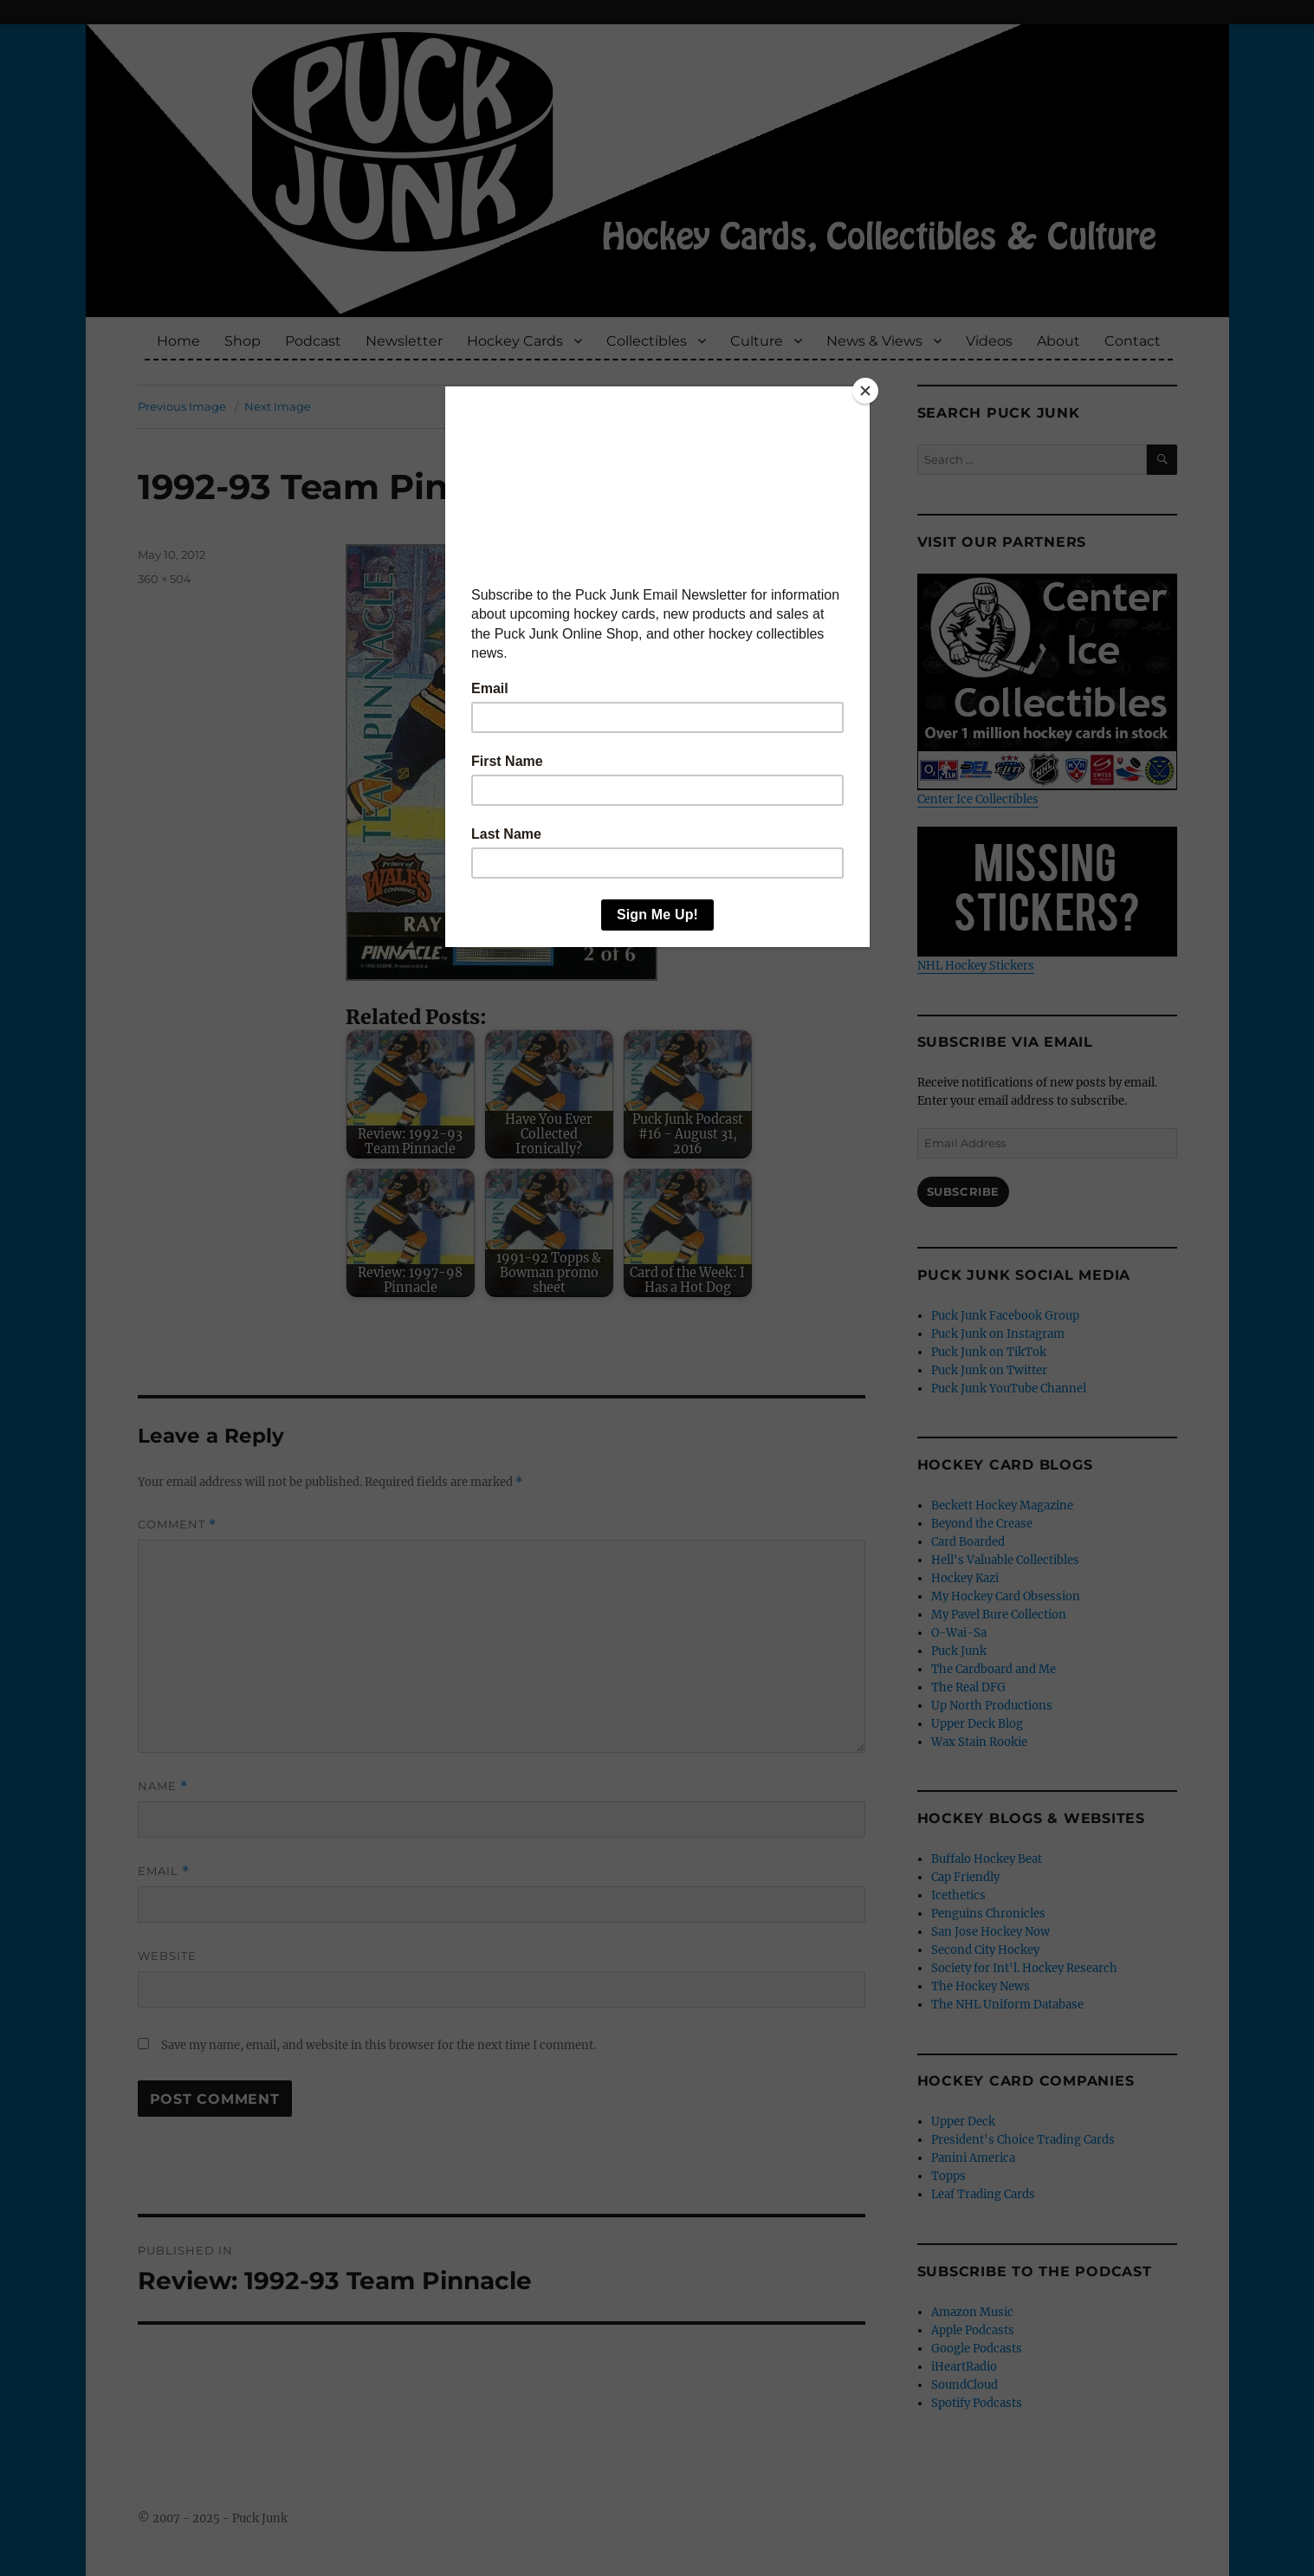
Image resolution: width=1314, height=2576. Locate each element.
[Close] (865, 391)
